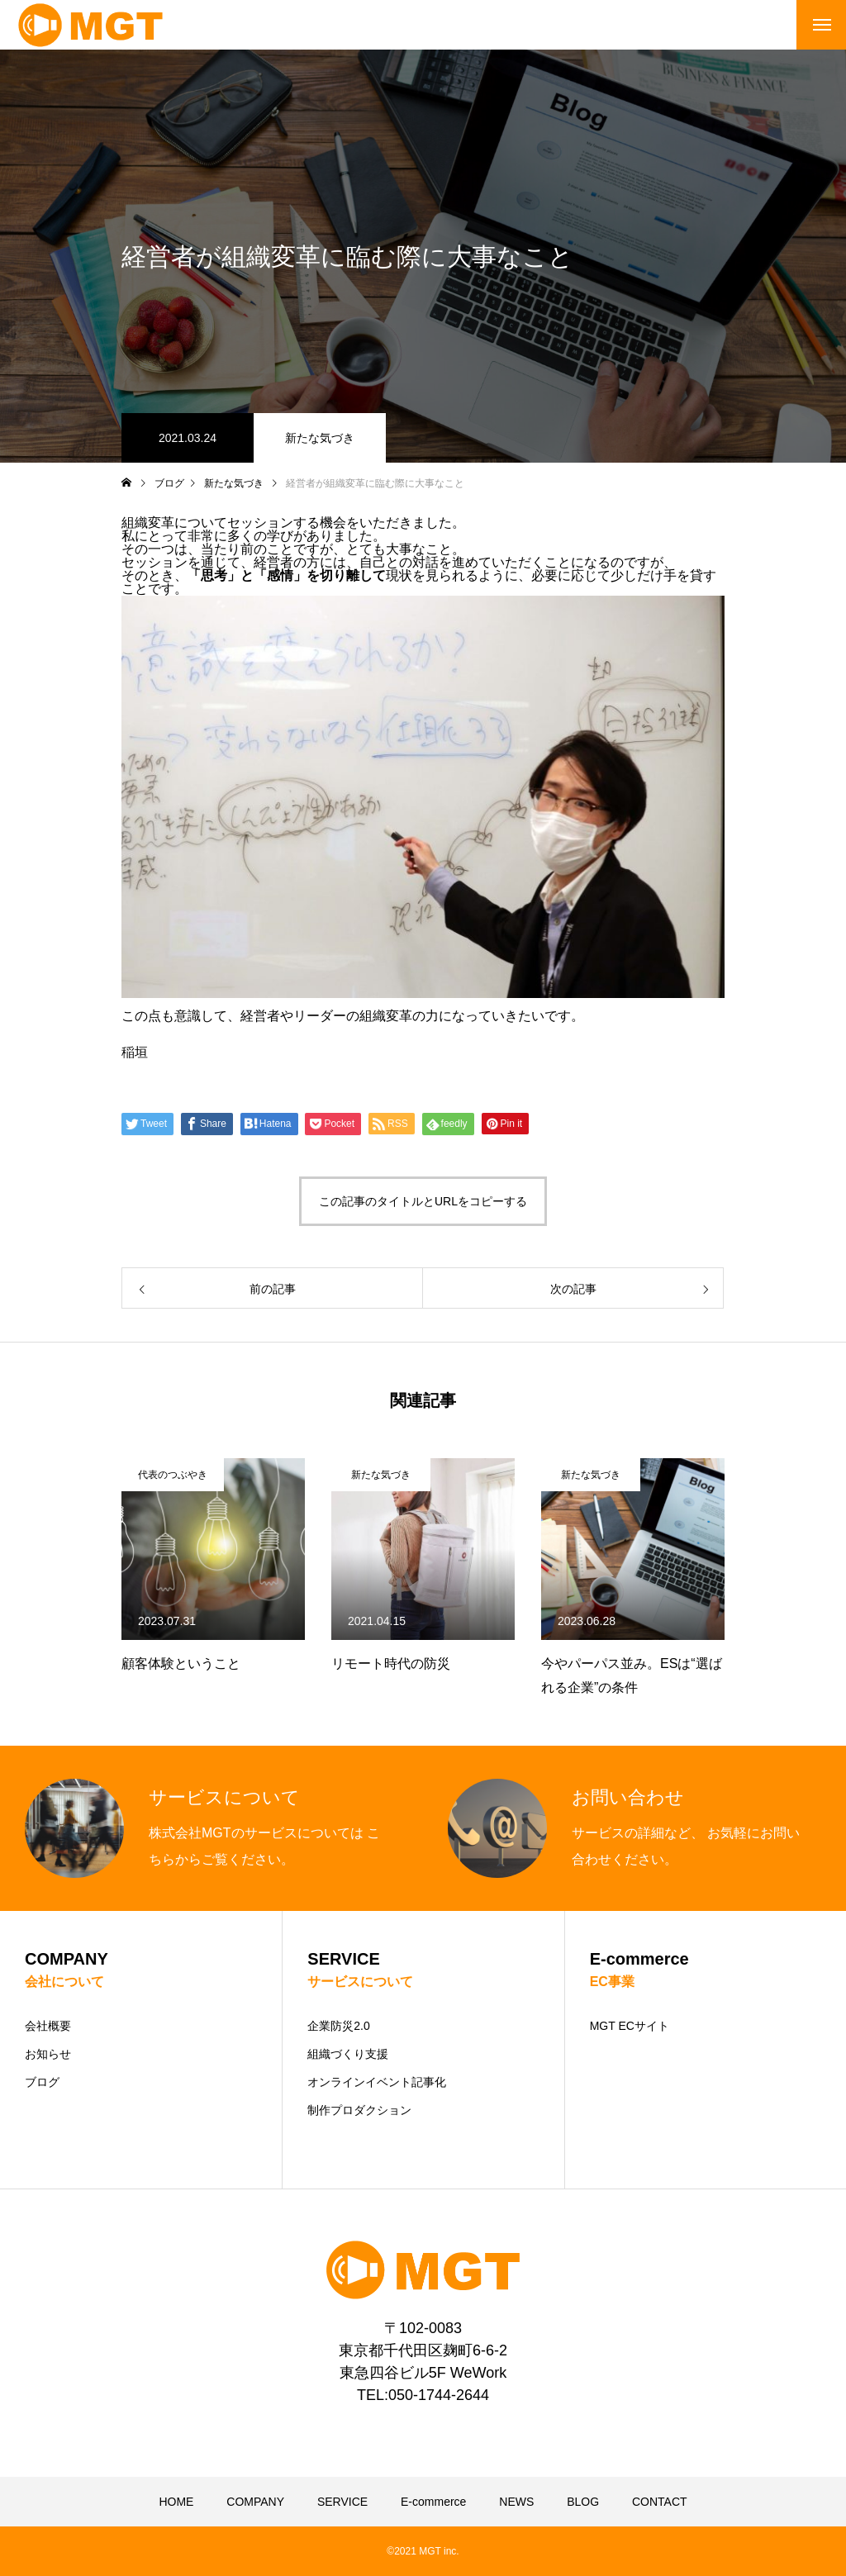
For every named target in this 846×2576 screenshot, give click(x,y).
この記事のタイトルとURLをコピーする (423, 1201)
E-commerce (433, 2501)
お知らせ (48, 2054)
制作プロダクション (359, 2110)
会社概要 (48, 2026)
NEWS (516, 2501)
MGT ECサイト (629, 2026)
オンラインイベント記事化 (376, 2082)
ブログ (42, 2082)
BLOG (583, 2501)
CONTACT (659, 2501)
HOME (176, 2501)
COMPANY (255, 2501)
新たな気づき (319, 437)
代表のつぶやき (172, 1474)
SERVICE (342, 2501)
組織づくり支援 (347, 2054)
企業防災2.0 (338, 2026)
